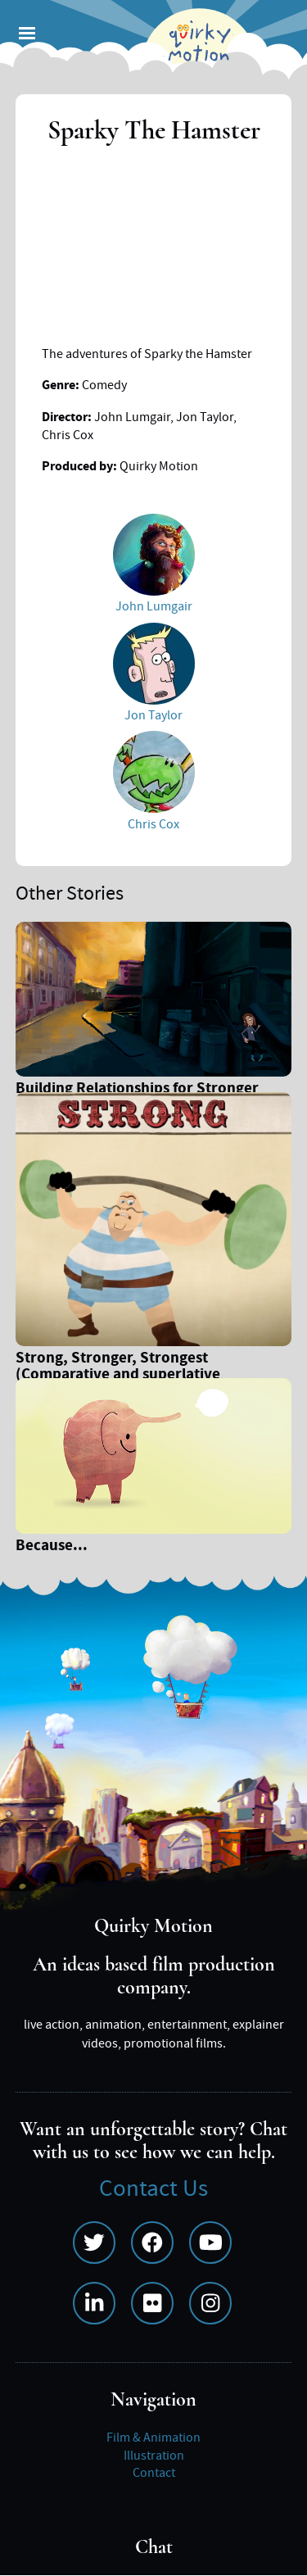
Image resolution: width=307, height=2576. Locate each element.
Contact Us (153, 2189)
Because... (52, 1547)
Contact (154, 2473)
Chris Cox (153, 824)
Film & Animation (153, 2437)
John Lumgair (153, 606)
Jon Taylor (153, 715)
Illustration (154, 2455)
